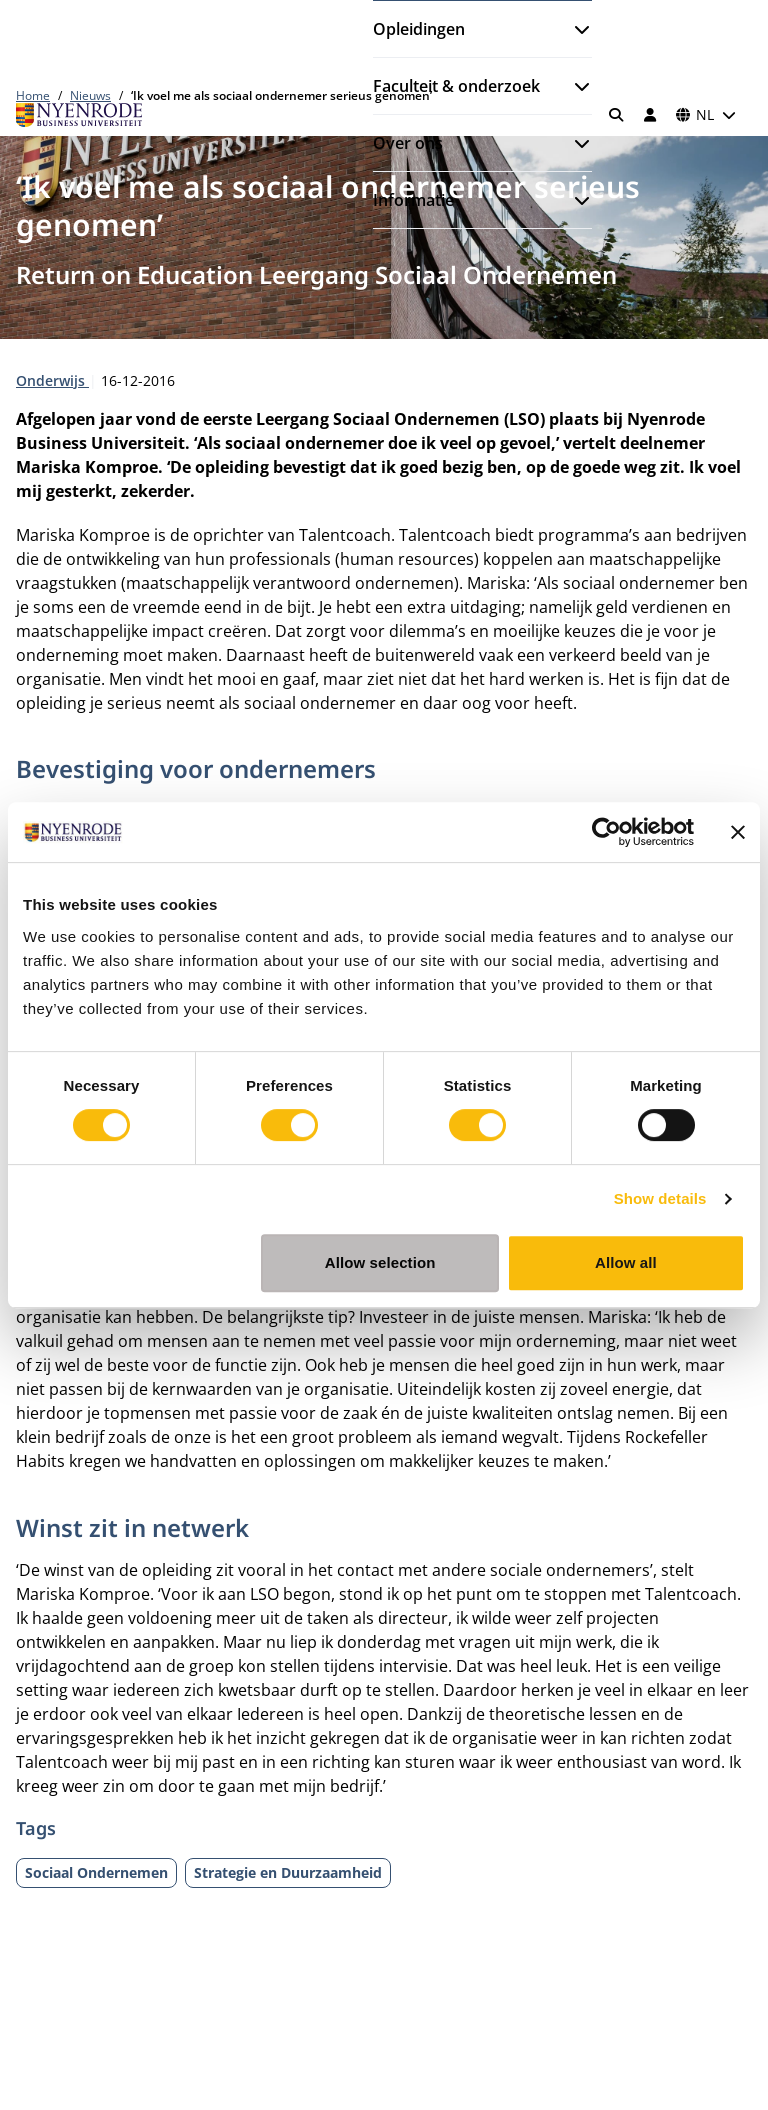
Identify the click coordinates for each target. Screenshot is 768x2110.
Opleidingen (419, 29)
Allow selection (380, 1262)
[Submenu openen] (574, 29)
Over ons (408, 143)
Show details (660, 1198)
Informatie (413, 200)
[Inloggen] (650, 115)
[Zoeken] (617, 115)
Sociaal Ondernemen (96, 1872)
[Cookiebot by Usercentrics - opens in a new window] (606, 832)
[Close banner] (738, 832)
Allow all (626, 1262)
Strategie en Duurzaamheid (288, 1872)
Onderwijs (52, 380)
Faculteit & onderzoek (456, 86)
